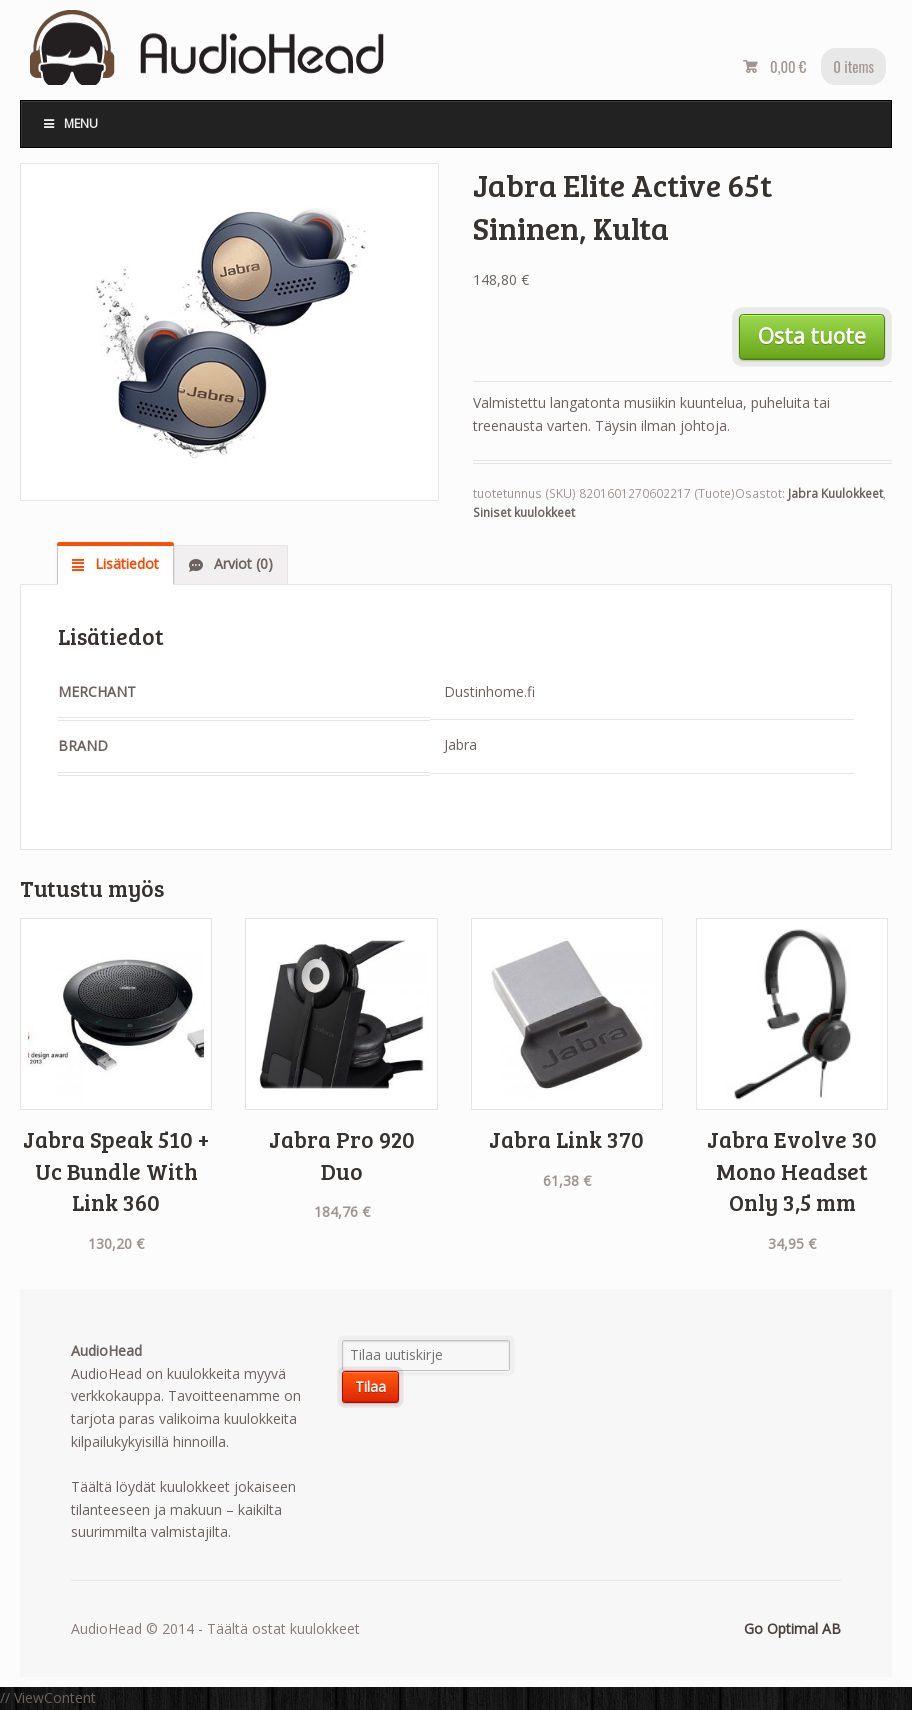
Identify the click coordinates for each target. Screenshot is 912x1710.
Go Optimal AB (792, 1628)
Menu (69, 123)
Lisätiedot (125, 563)
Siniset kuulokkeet (524, 512)
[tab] (115, 564)
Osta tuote (812, 336)
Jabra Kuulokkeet (835, 493)
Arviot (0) (241, 563)
